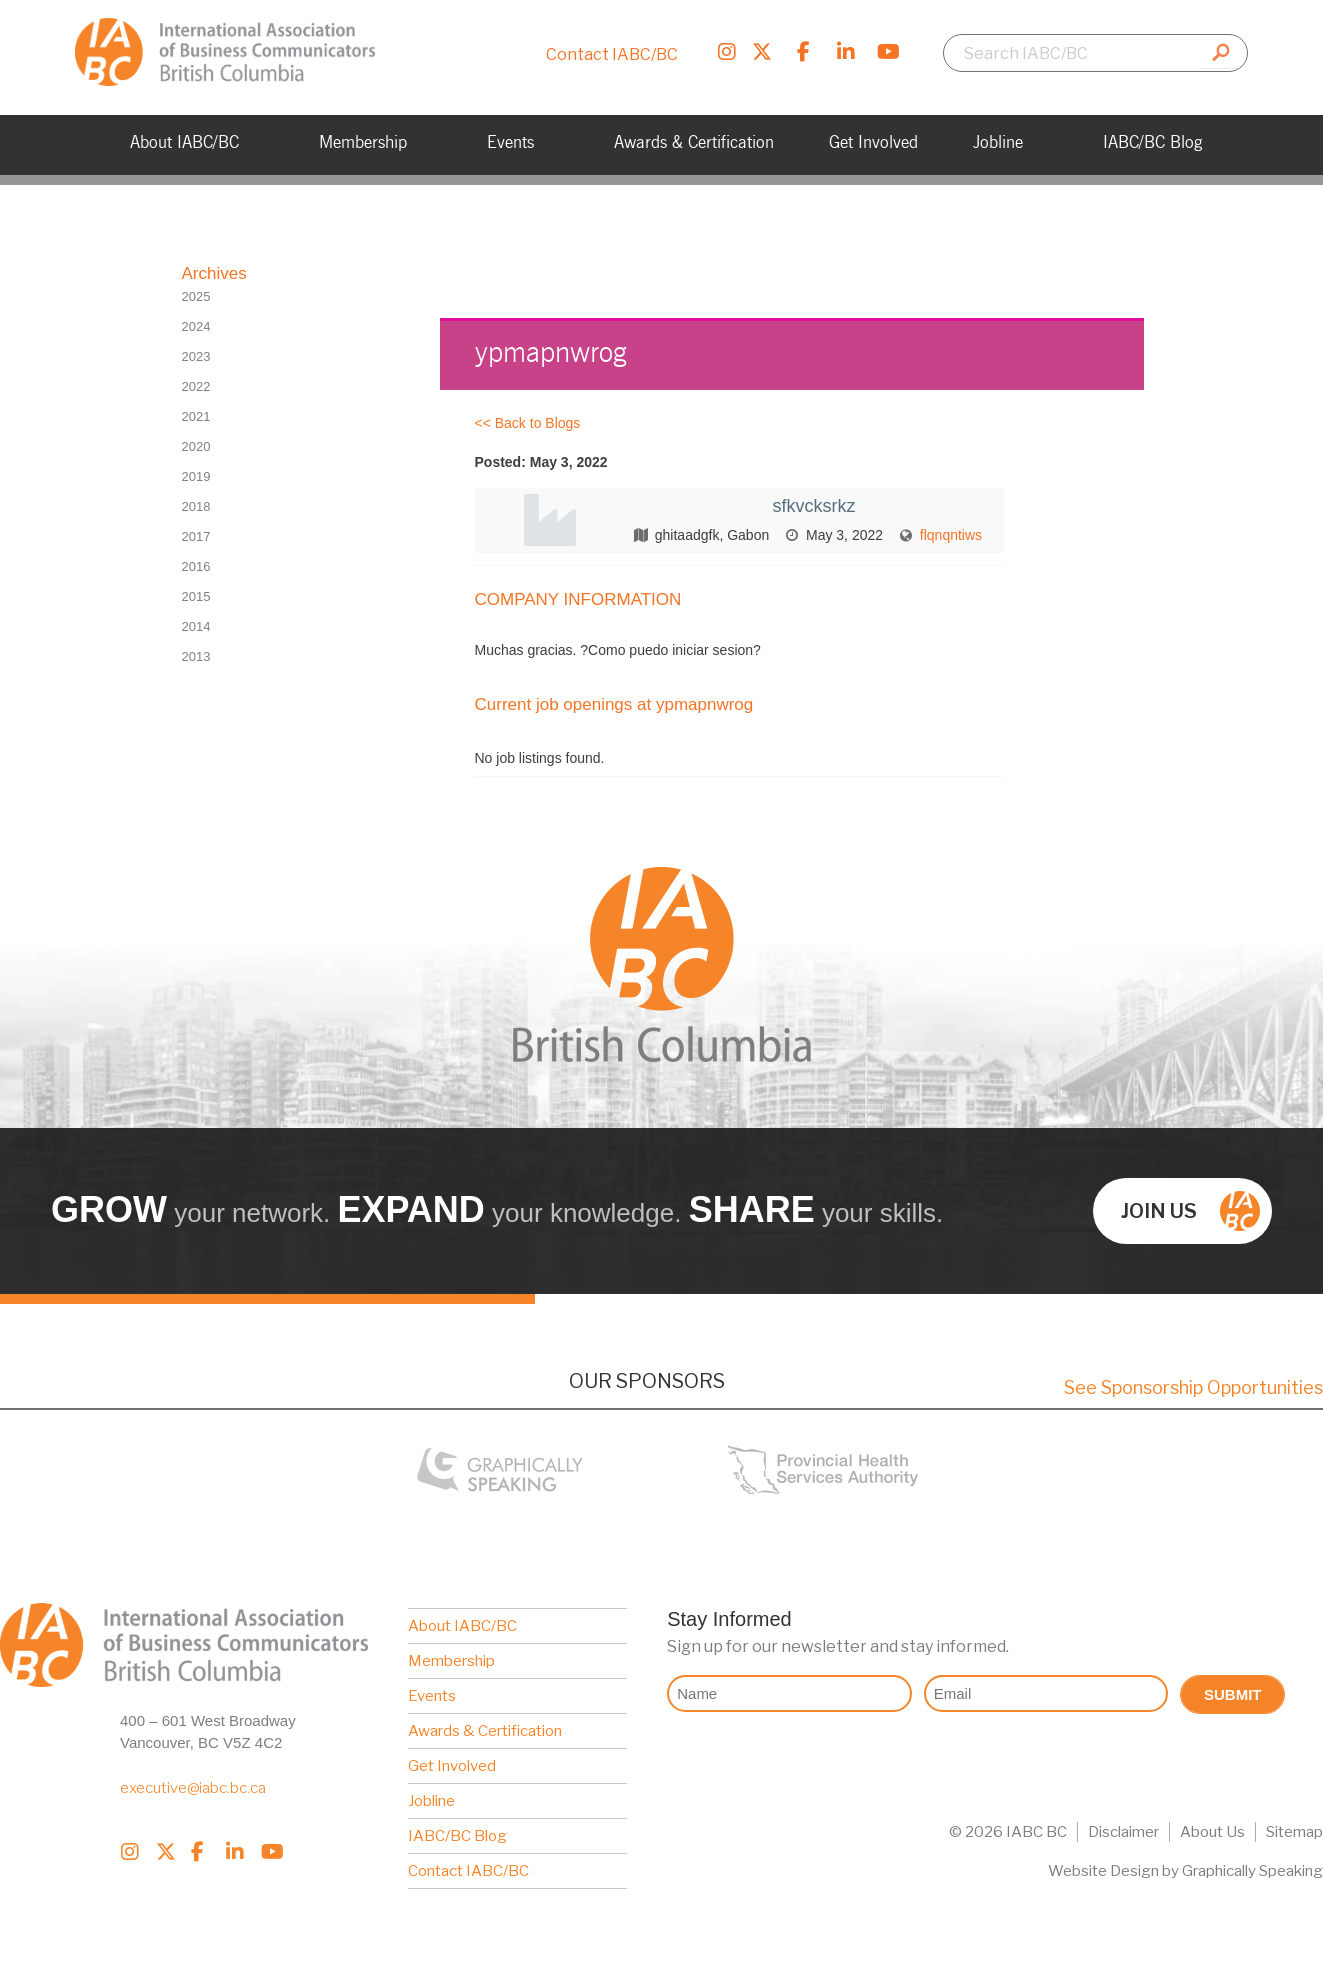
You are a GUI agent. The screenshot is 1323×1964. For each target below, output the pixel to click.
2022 (196, 386)
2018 (196, 506)
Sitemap (1294, 1832)
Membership (451, 1661)
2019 (196, 476)
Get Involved (452, 1766)
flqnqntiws (951, 535)
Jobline (431, 1801)
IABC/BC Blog (457, 1836)
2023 (196, 356)
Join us (1190, 1211)
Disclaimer (1123, 1832)
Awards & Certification (485, 1731)
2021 (196, 416)
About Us (1212, 1832)
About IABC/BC (462, 1626)
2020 (196, 446)
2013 (196, 656)
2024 (196, 326)
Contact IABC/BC (612, 54)
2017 (196, 536)
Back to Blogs (538, 423)
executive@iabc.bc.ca (193, 1788)
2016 (196, 566)
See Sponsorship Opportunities (1193, 1387)
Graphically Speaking (1252, 1871)
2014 (196, 626)
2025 (196, 296)
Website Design (1103, 1871)
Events (432, 1696)
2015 (196, 596)
